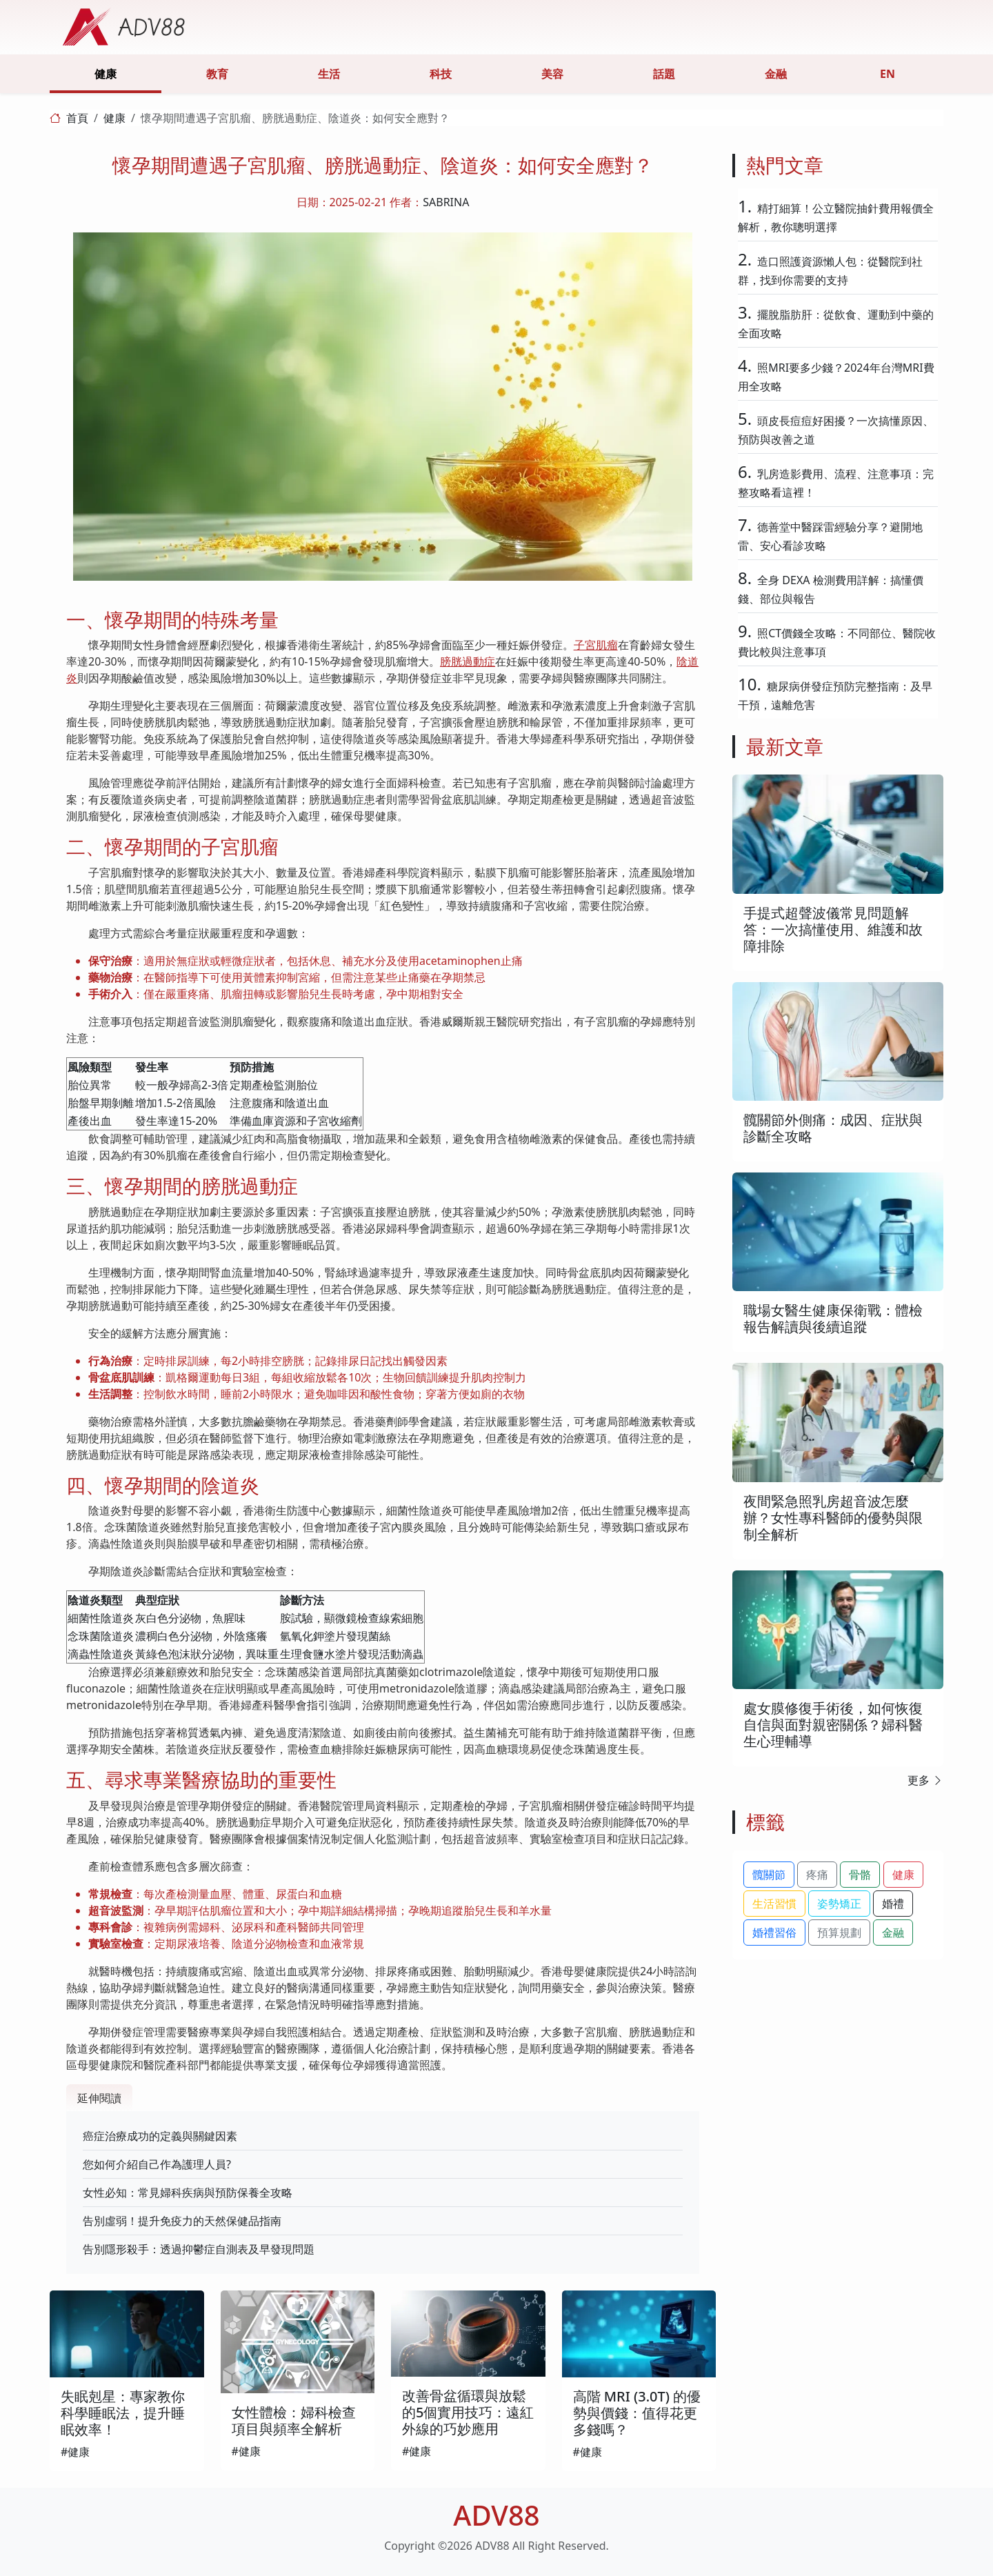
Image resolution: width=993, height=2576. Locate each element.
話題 (664, 73)
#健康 (75, 2451)
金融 (776, 73)
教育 (217, 73)
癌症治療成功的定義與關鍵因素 (160, 2136)
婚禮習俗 (774, 1932)
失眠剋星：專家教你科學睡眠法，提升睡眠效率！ (123, 2413)
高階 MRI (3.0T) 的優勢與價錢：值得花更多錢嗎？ (637, 2413)
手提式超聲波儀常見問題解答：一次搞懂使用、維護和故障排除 (833, 929)
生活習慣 (774, 1903)
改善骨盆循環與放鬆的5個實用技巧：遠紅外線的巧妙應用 (468, 2412)
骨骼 (860, 1874)
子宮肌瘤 (596, 644)
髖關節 (768, 1874)
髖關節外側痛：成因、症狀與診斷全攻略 (833, 1128)
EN (887, 73)
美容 (552, 73)
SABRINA (446, 202)
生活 (329, 73)
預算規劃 (839, 1932)
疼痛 (817, 1874)
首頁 (77, 118)
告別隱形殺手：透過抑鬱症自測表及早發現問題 (198, 2249)
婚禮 (893, 1903)
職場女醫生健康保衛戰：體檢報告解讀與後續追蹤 (833, 1318)
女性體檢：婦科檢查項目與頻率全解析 (294, 2420)
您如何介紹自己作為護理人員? (157, 2164)
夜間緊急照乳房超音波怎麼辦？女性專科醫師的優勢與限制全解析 (833, 1518)
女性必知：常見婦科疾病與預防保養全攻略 (187, 2192)
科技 (441, 73)
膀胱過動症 (467, 661)
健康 (105, 73)
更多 (925, 1780)
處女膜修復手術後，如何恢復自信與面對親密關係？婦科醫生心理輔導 (833, 1724)
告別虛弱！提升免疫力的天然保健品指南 (182, 2220)
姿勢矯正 (839, 1903)
